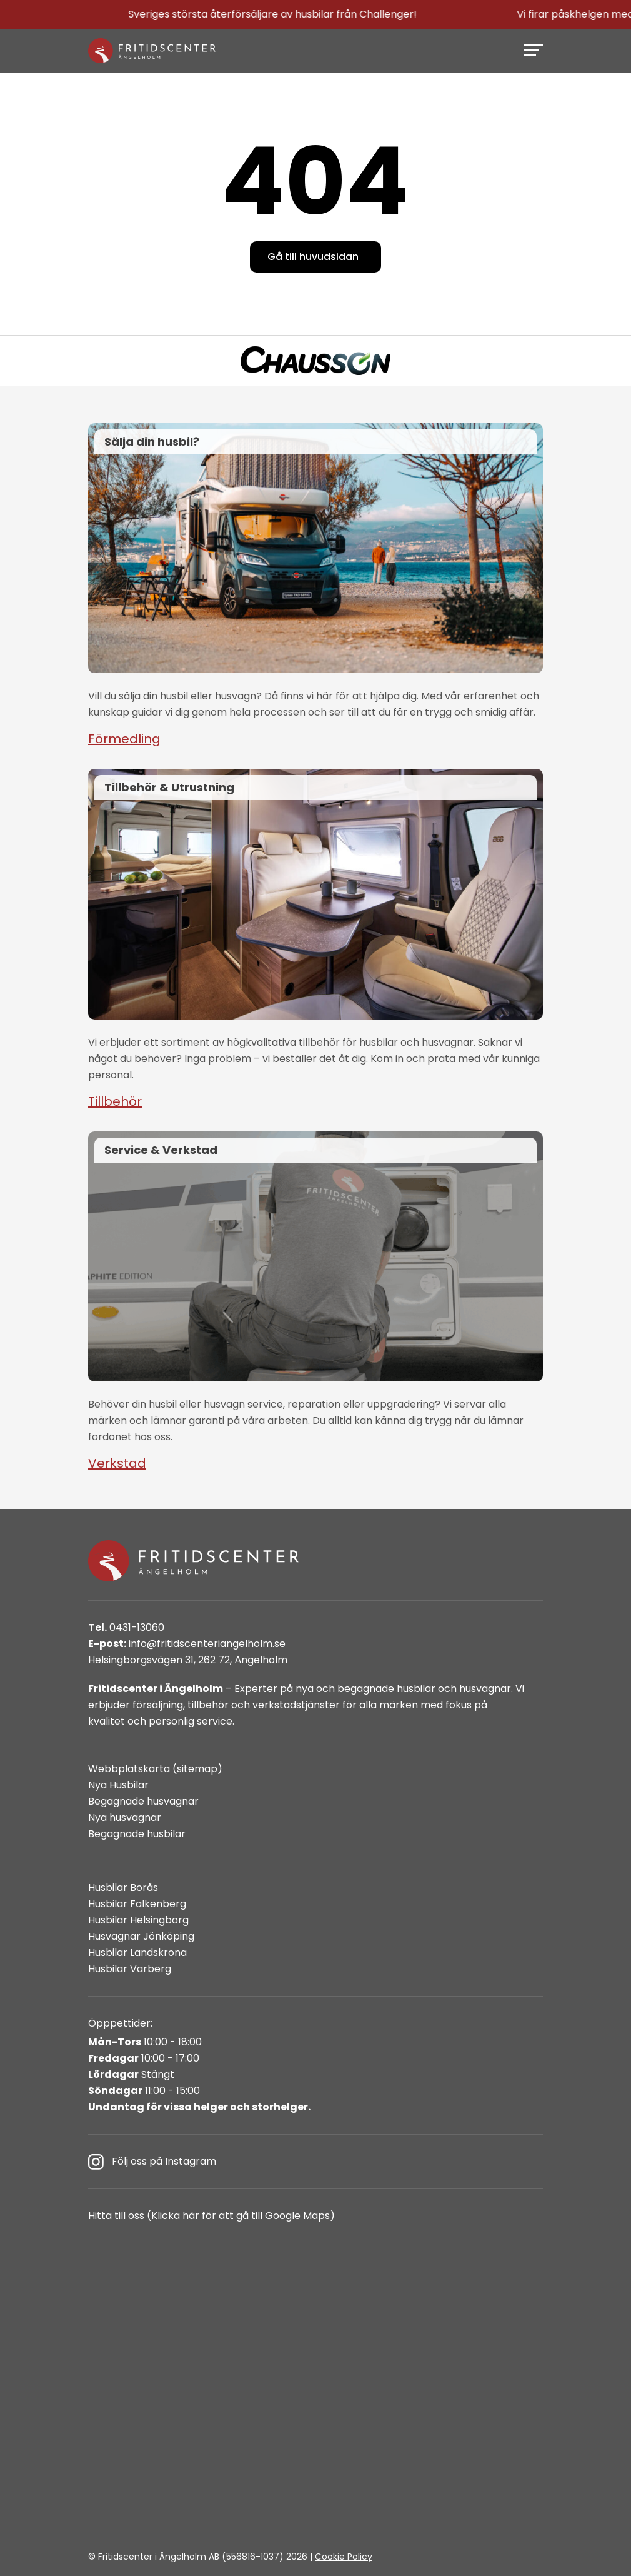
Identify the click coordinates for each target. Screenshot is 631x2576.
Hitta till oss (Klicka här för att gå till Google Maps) (211, 2215)
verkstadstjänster (296, 1705)
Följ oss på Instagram (152, 2162)
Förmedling (124, 739)
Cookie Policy (343, 2556)
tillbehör (208, 1705)
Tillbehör (115, 1101)
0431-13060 (126, 1627)
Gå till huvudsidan (313, 256)
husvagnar (485, 1688)
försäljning (157, 1705)
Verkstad (117, 1463)
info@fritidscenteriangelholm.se (187, 1643)
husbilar (416, 1688)
